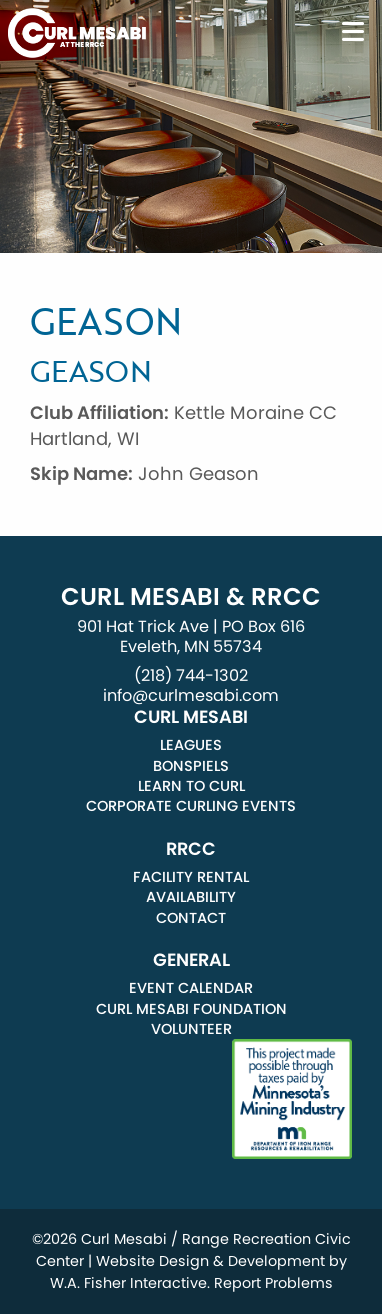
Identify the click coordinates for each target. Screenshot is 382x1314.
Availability (191, 897)
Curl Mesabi (191, 717)
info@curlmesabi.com (191, 695)
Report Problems (273, 1283)
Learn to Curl (191, 786)
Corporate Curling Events (191, 806)
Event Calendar (191, 988)
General (191, 960)
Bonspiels (191, 766)
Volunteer (191, 1029)
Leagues (191, 745)
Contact (191, 918)
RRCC (191, 849)
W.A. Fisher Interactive (128, 1283)
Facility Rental (191, 877)
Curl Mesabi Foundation (191, 1009)
